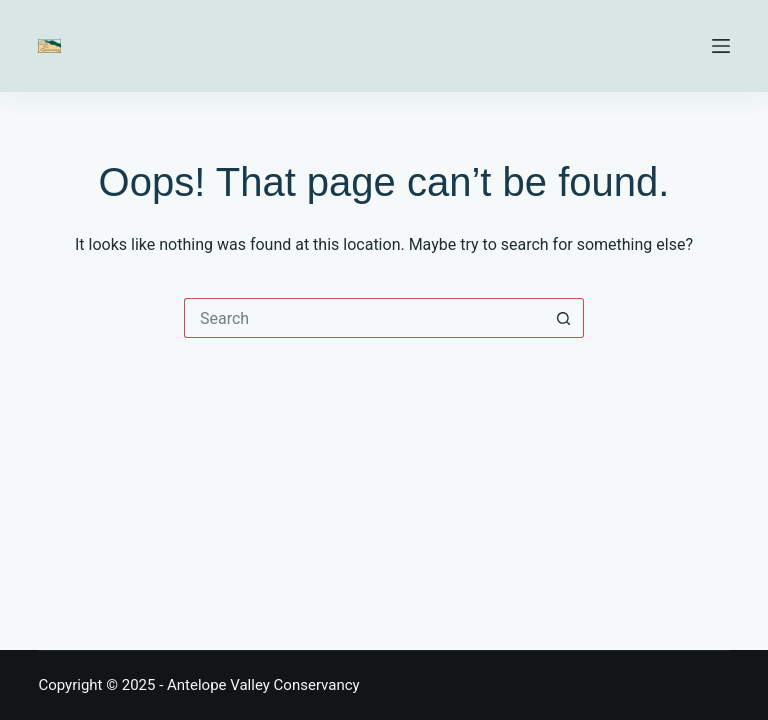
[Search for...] (364, 318)
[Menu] (721, 46)
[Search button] (564, 318)
